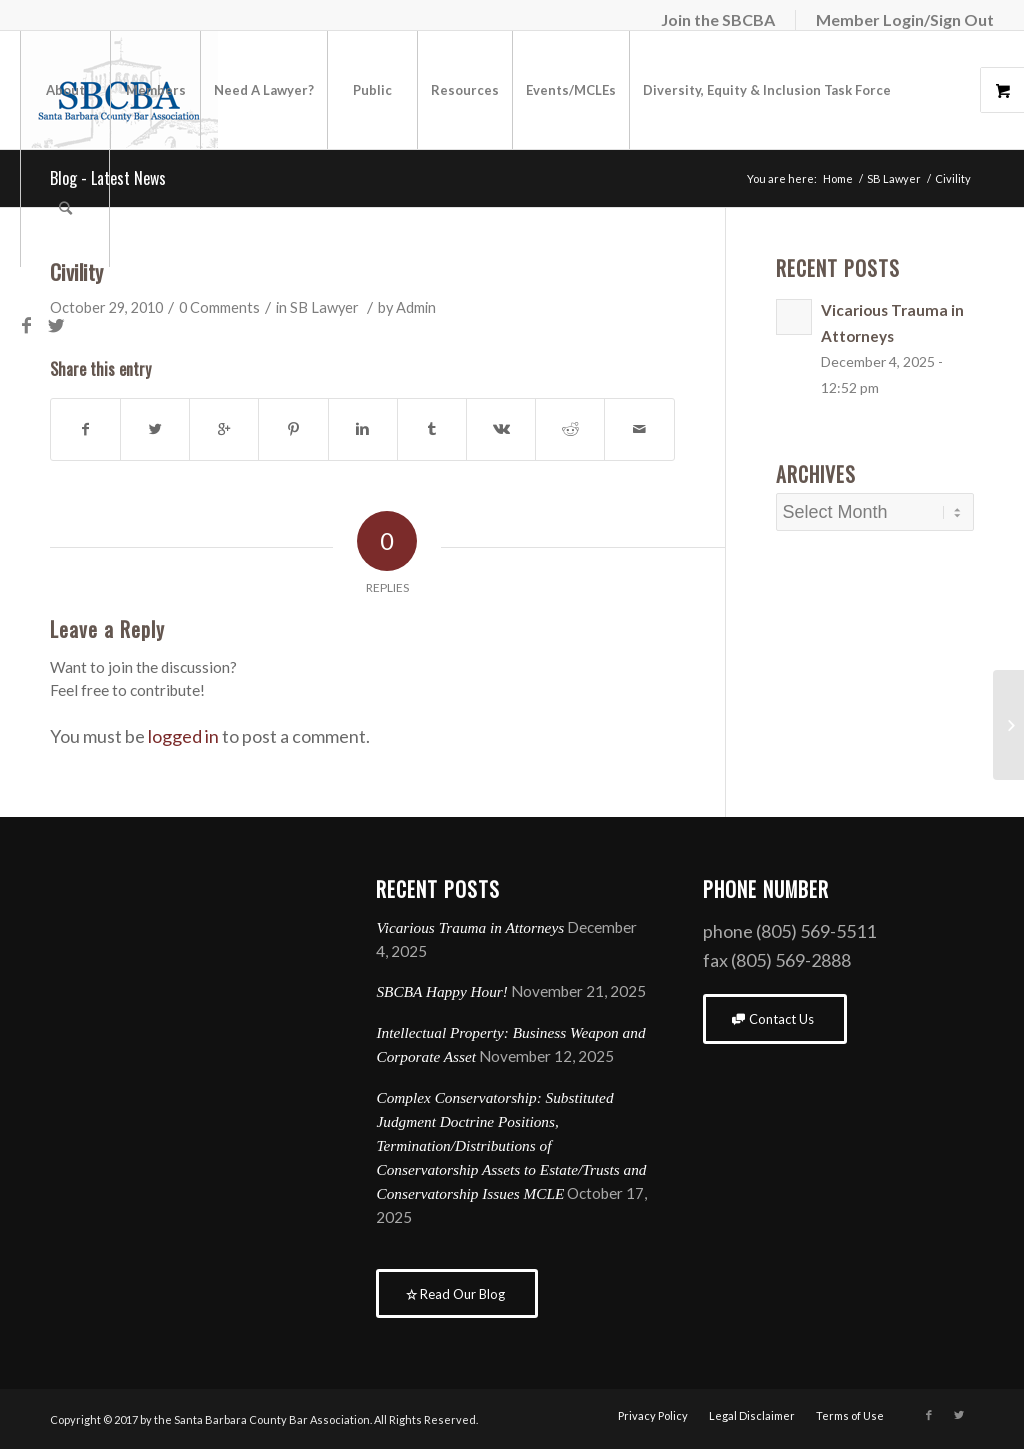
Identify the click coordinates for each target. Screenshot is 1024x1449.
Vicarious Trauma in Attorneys (470, 927)
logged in (183, 736)
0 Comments (219, 307)
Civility (76, 271)
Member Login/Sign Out (905, 19)
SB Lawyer (324, 307)
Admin (416, 307)
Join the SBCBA (718, 19)
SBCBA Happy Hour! (441, 991)
